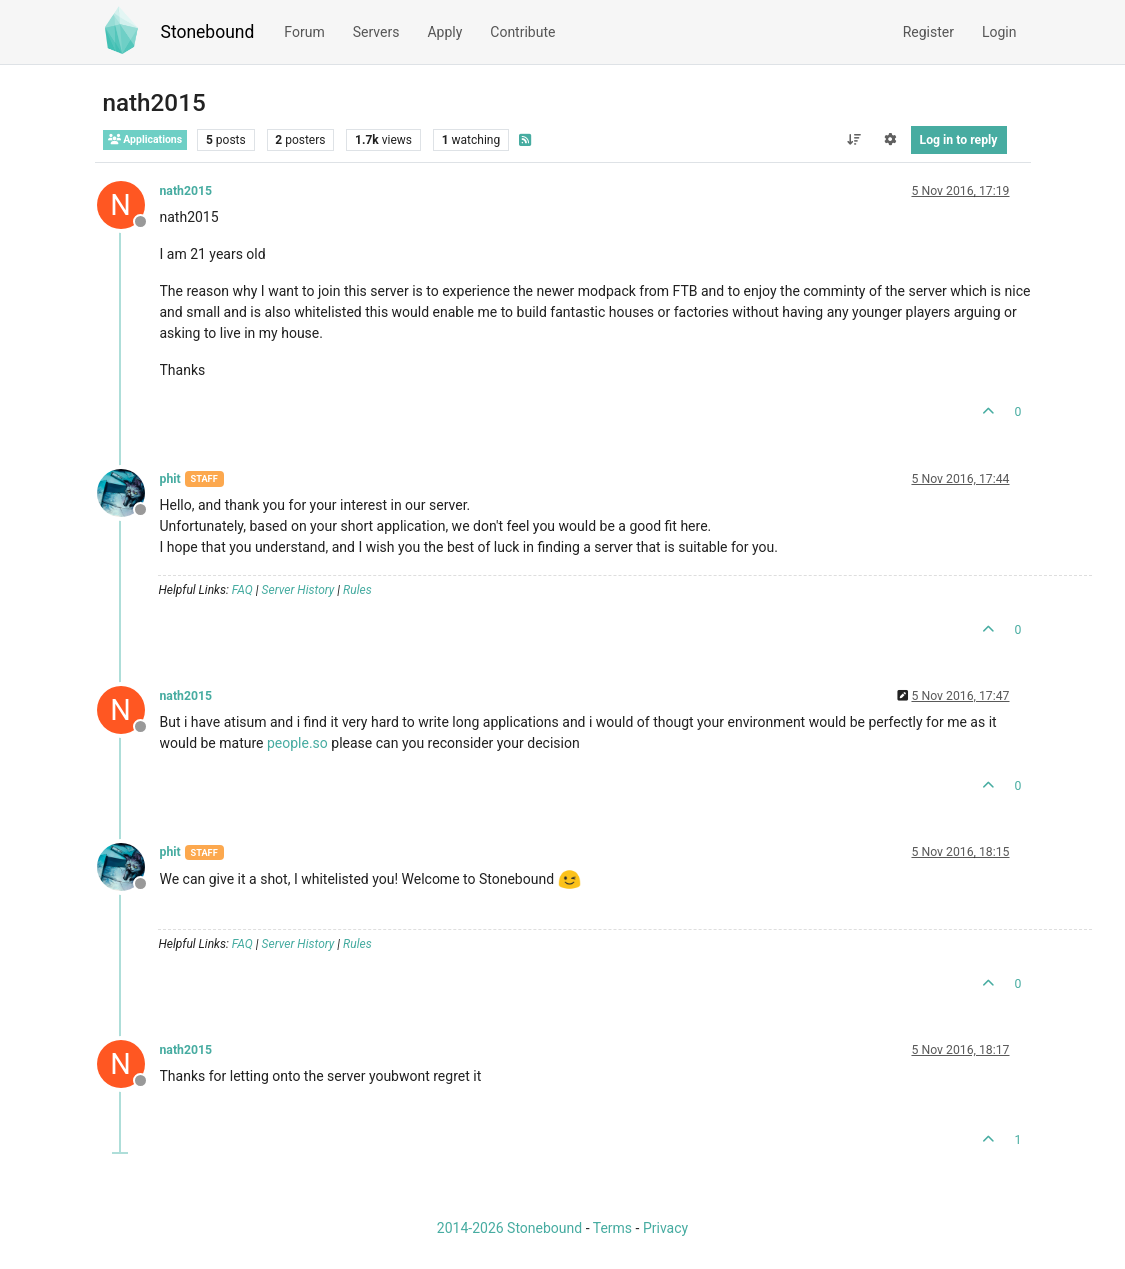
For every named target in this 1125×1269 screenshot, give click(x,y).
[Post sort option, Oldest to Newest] (853, 140)
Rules (357, 590)
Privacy (665, 1228)
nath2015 (186, 191)
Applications (145, 139)
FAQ (242, 590)
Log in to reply (959, 140)
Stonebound (208, 32)
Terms (612, 1228)
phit (170, 479)
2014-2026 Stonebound (509, 1228)
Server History (298, 590)
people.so (297, 743)
